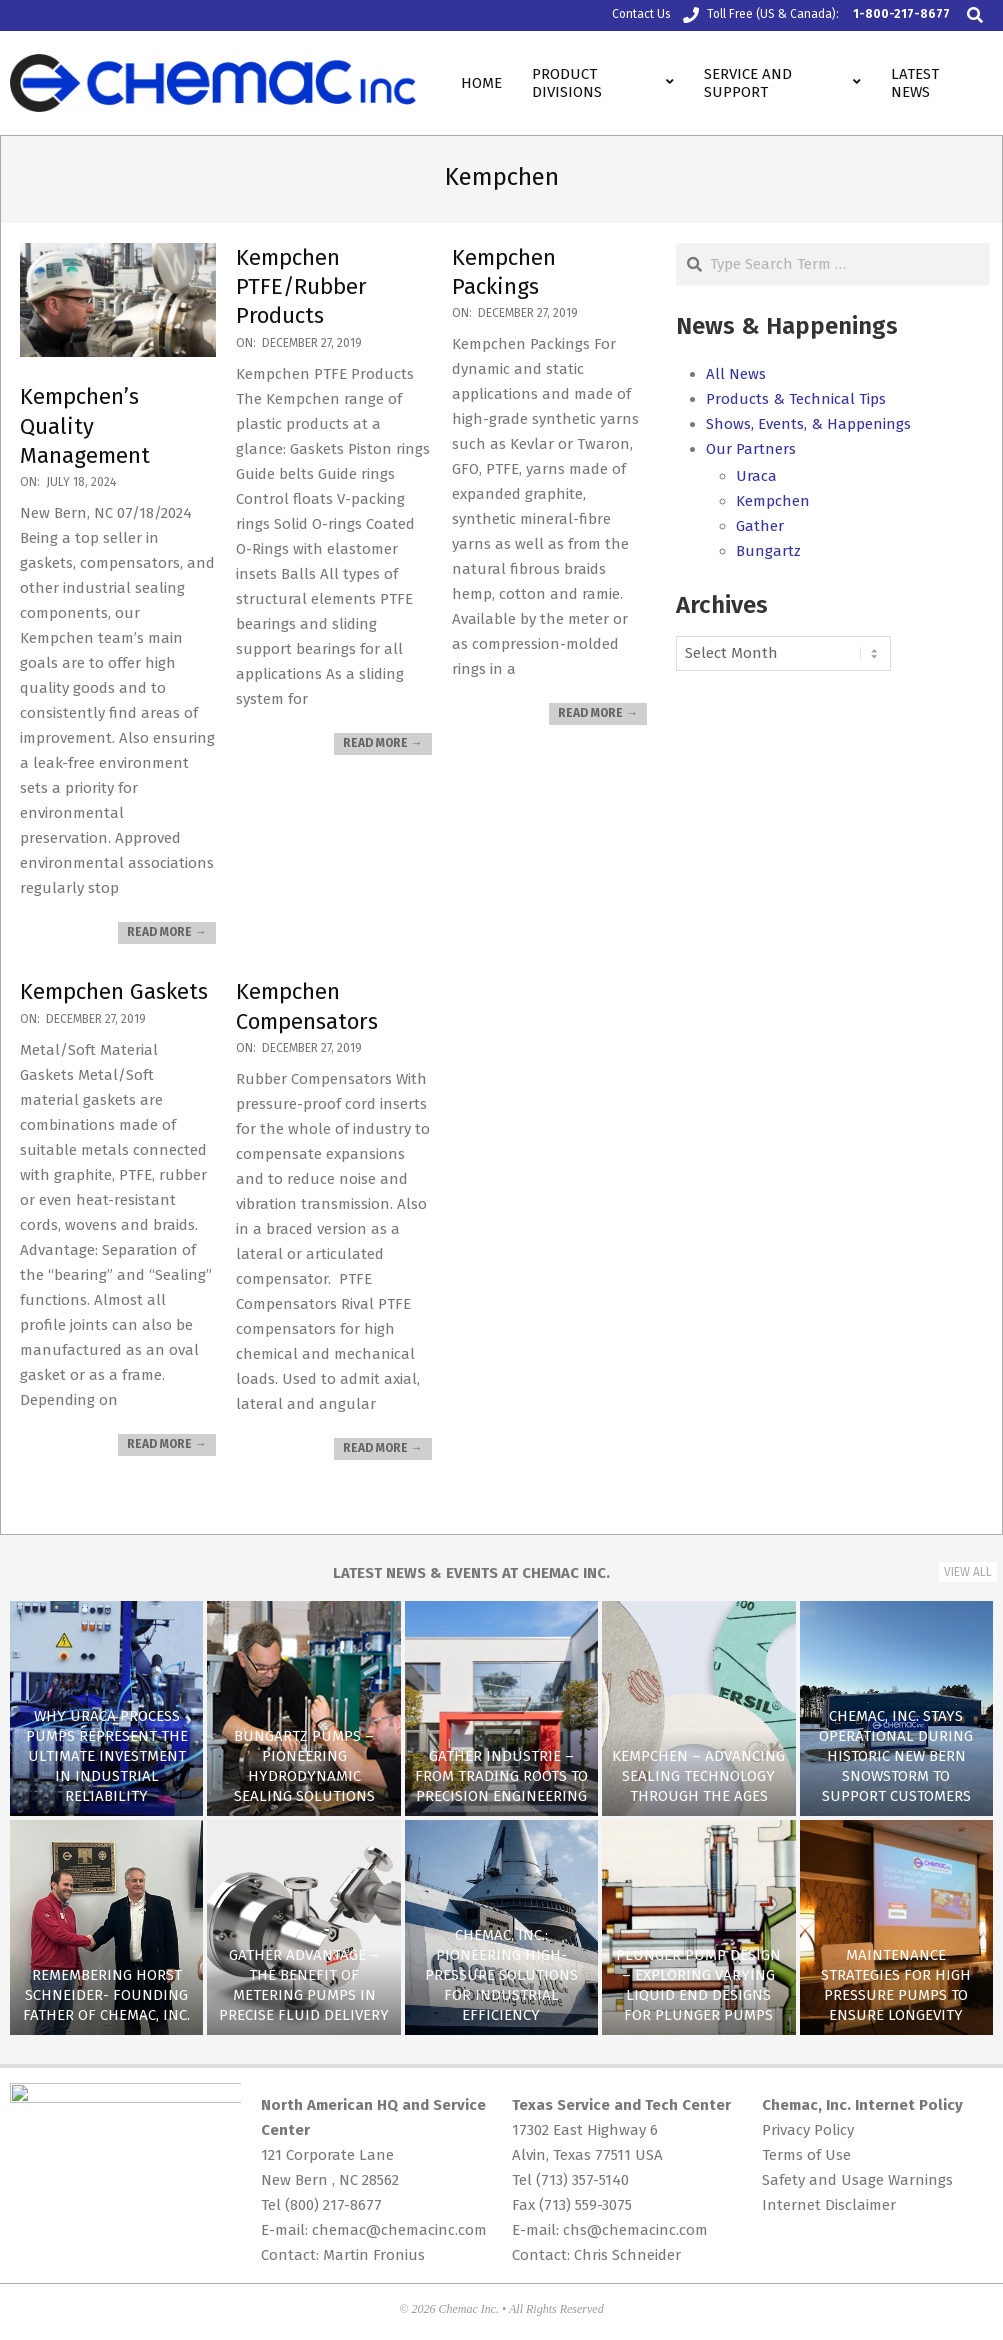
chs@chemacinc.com (635, 2230)
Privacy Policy (808, 2130)
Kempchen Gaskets (114, 991)
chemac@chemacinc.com (399, 2230)
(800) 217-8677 (333, 2205)
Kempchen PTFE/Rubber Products (301, 287)
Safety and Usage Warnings (857, 2180)
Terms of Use (806, 2155)
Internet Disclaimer (829, 2205)
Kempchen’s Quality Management (85, 426)
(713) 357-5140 (582, 2180)
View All (968, 1572)
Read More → (167, 932)
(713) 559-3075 (585, 2205)
